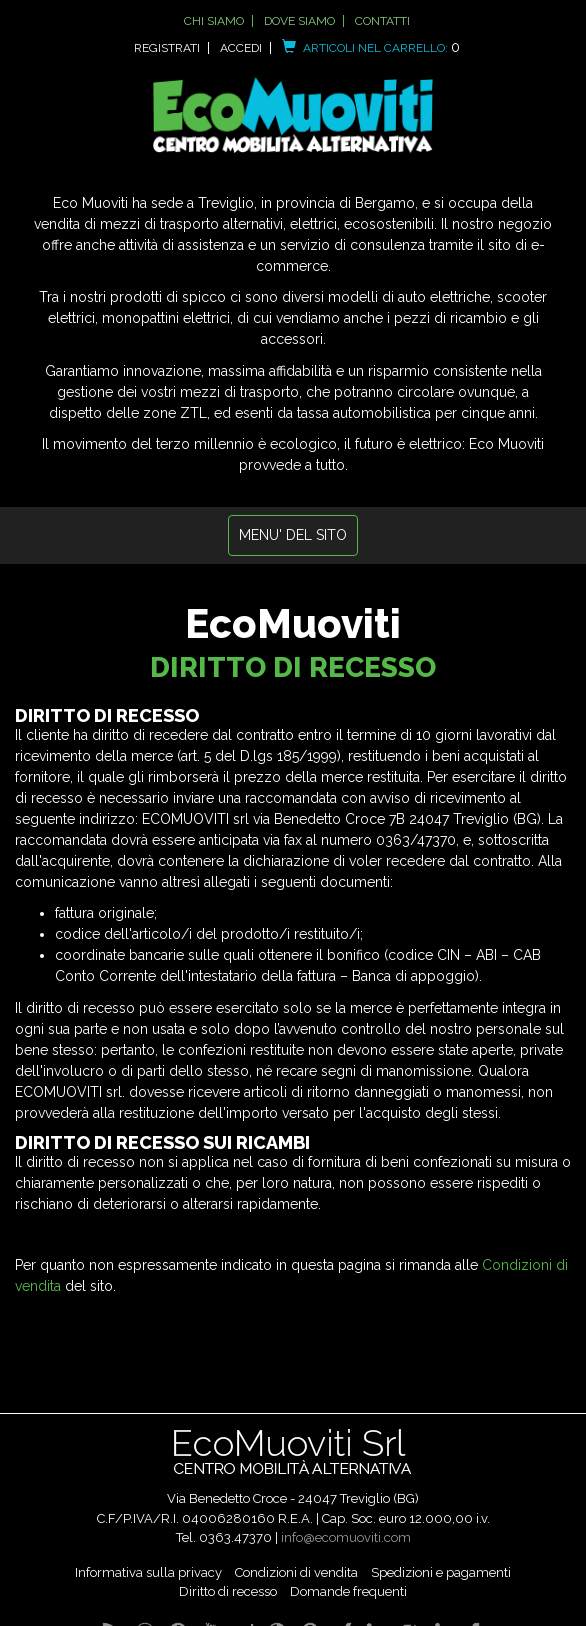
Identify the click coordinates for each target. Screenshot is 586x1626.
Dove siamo (299, 21)
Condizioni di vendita (296, 1572)
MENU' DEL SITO (293, 535)
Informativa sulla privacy (148, 1572)
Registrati (167, 48)
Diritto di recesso (228, 1591)
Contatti (382, 21)
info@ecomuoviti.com (346, 1537)
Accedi (241, 48)
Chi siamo (214, 21)
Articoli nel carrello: (371, 48)
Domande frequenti (348, 1591)
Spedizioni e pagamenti (441, 1572)
